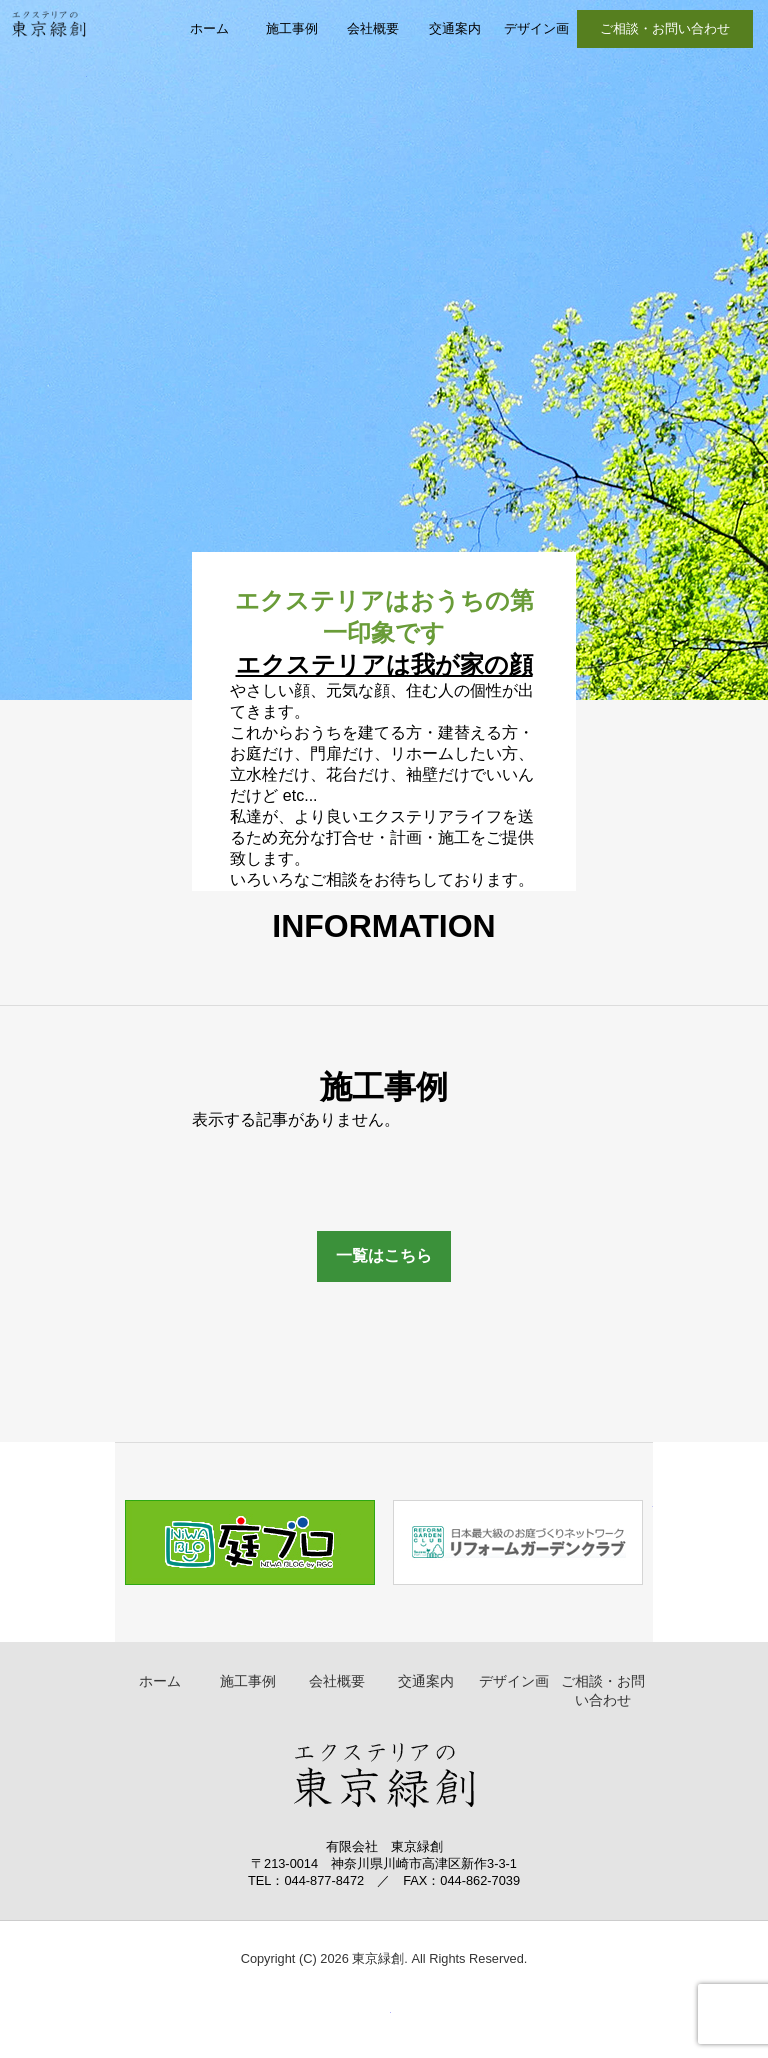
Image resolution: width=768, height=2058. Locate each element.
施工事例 (292, 28)
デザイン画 (536, 28)
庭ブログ (249, 1542)
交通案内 (455, 28)
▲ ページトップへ (365, 2022)
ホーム (209, 28)
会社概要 (373, 28)
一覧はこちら (384, 1255)
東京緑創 (48, 45)
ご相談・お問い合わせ (665, 28)
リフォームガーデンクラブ (518, 1542)
